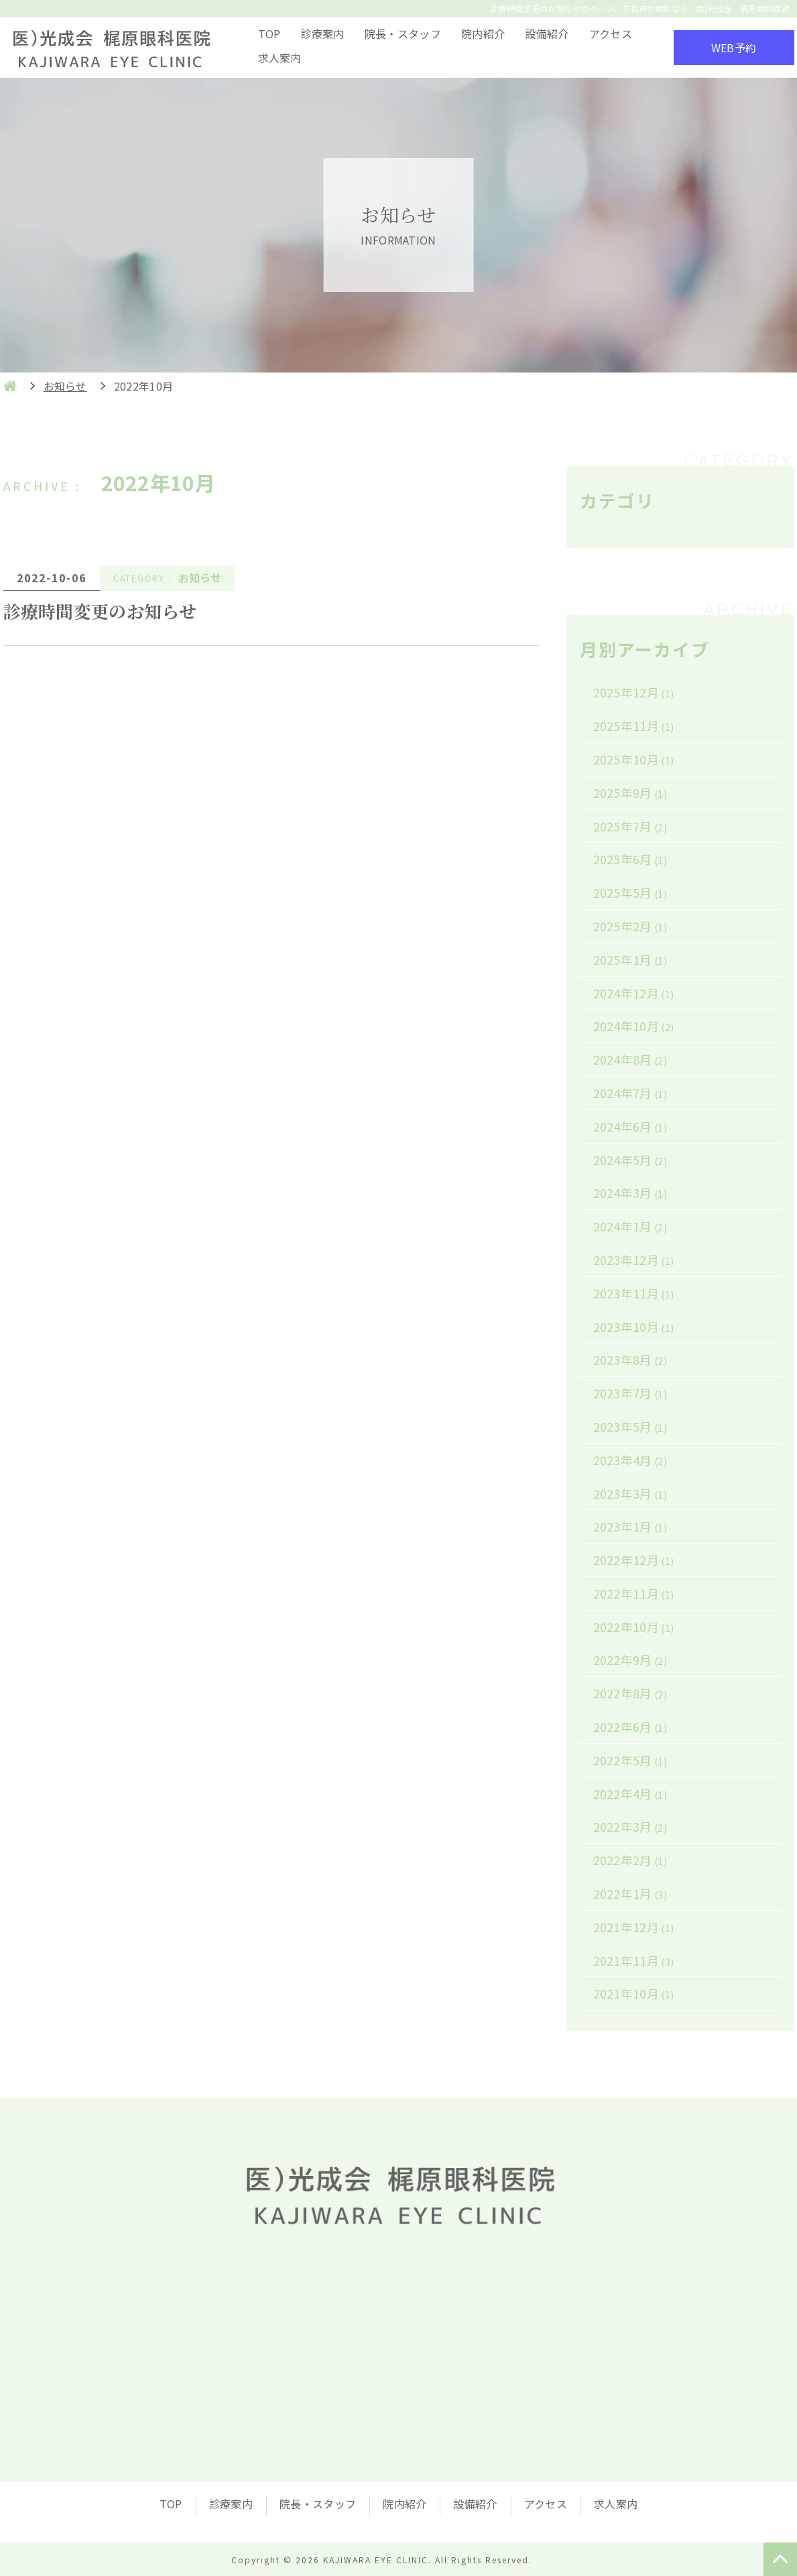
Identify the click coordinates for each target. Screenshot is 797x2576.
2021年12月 (633, 1927)
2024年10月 (633, 1025)
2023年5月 (630, 1426)
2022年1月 (630, 1893)
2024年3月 (630, 1192)
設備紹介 (546, 33)
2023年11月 (633, 1293)
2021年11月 (633, 1960)
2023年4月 (630, 1460)
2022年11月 (633, 1593)
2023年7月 (630, 1393)
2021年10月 (633, 1993)
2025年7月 (630, 826)
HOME (10, 386)
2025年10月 (633, 759)
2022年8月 (630, 1693)
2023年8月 (630, 1359)
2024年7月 (630, 1092)
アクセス (610, 33)
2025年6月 (630, 859)
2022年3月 (630, 1826)
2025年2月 (630, 926)
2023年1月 (630, 1526)
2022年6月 (630, 1726)
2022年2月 (630, 1860)
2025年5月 (630, 892)
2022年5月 (630, 1760)
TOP (269, 33)
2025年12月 (633, 692)
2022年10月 (633, 1626)
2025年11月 (633, 725)
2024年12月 (633, 993)
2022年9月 (630, 1659)
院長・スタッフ (403, 33)
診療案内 (322, 33)
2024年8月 (630, 1059)
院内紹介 (483, 33)
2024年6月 (630, 1126)
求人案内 (280, 58)
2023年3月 (630, 1493)
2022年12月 (633, 1559)
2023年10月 (633, 1326)
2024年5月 (630, 1159)
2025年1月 (630, 959)
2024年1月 (630, 1226)
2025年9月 (630, 792)
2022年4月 (630, 1793)
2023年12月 (633, 1259)
